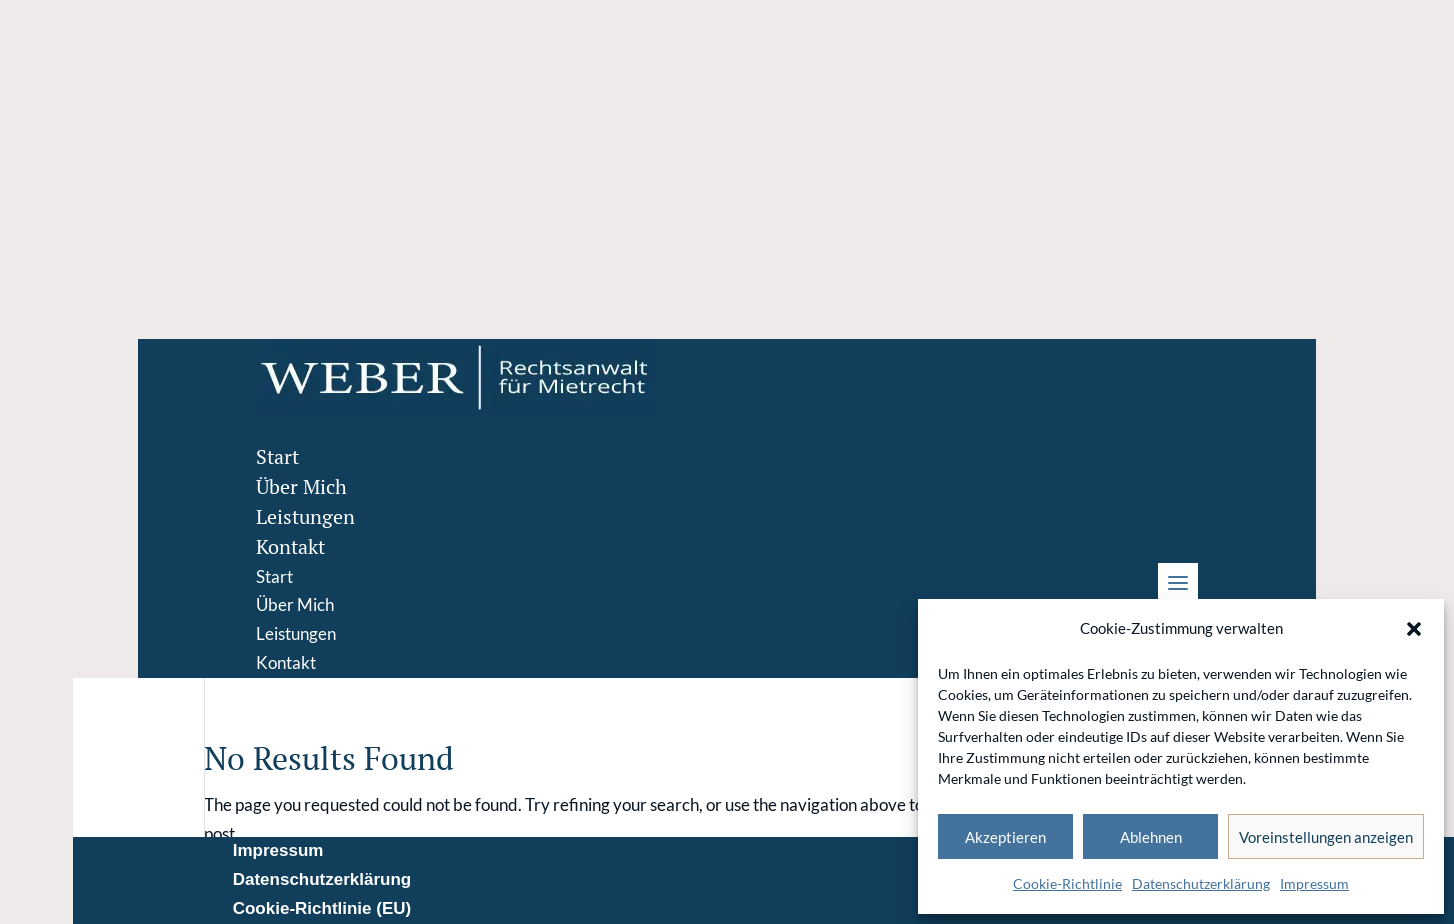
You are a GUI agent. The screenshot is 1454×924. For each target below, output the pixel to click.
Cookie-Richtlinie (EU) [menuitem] (322, 908)
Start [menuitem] (277, 456)
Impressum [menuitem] (278, 850)
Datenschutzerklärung (1201, 883)
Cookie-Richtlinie (1067, 883)
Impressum (1314, 883)
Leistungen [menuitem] (305, 516)
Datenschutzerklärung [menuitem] (322, 879)
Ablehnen (1151, 837)
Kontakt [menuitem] (290, 546)
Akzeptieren (1005, 837)
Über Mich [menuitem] (301, 486)
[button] (1414, 629)
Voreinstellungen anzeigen (1326, 837)
